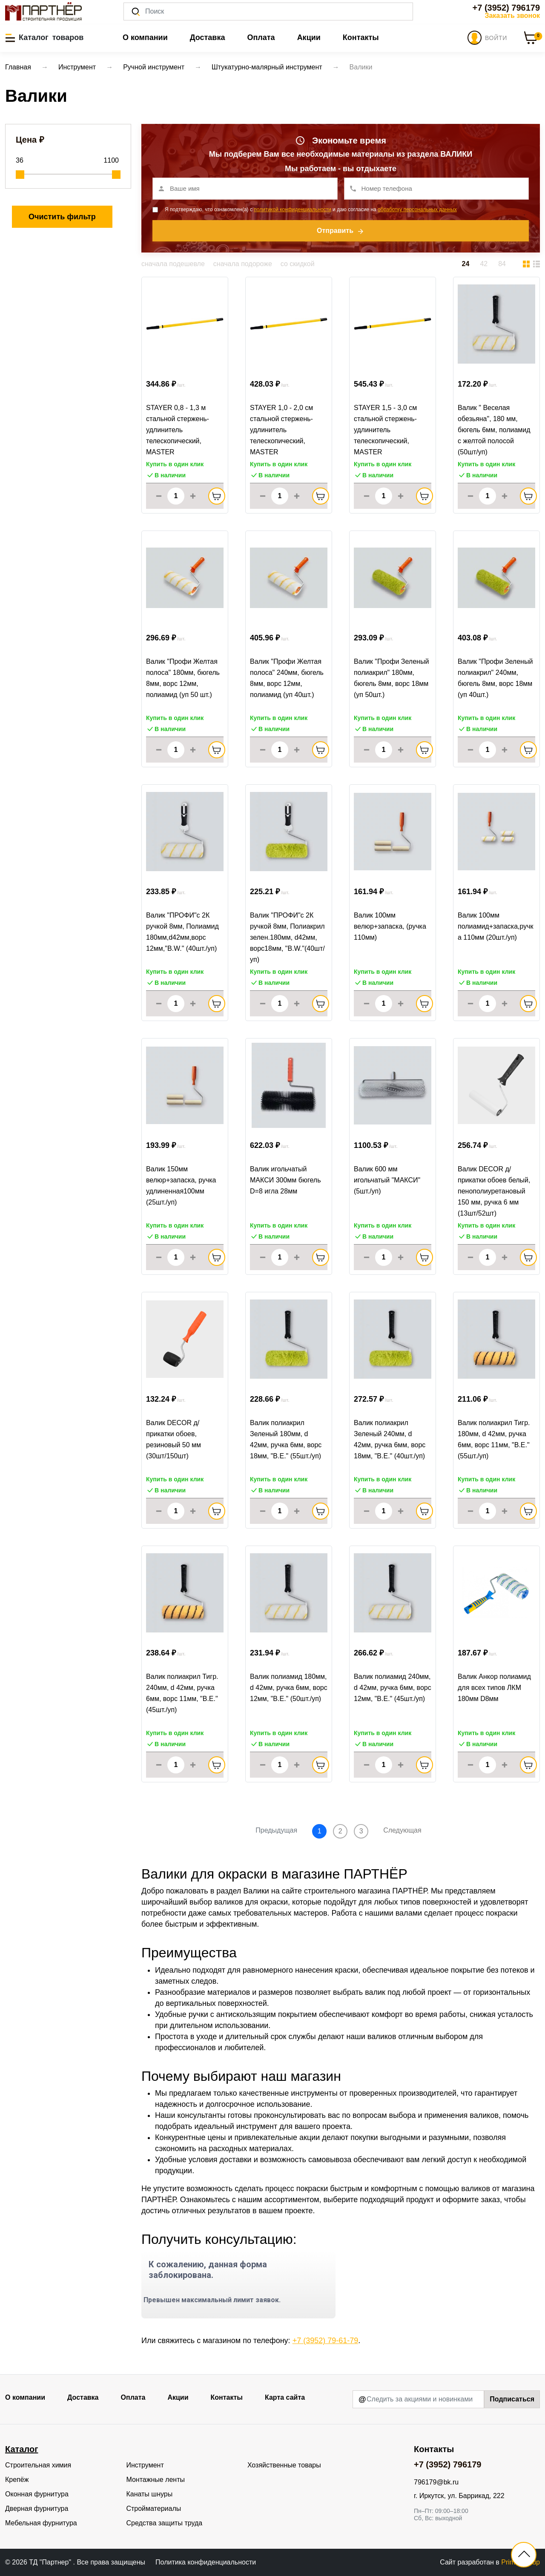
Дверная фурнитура (36, 2508)
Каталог (21, 2449)
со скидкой (298, 263)
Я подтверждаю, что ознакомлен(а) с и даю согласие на (311, 209)
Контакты (361, 37)
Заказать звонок (512, 15)
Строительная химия (38, 2465)
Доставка (207, 37)
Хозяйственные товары (284, 2465)
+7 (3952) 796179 (506, 7)
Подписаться (512, 2399)
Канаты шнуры (149, 2494)
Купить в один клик (175, 464)
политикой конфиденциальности (292, 209)
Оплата (261, 37)
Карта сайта (285, 2397)
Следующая (402, 1830)
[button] (44, 37)
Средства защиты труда (164, 2523)
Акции (309, 37)
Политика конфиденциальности (205, 2562)
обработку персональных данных (417, 209)
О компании (145, 37)
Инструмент (145, 2465)
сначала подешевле (173, 263)
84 (502, 263)
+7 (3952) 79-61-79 (326, 2340)
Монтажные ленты (155, 2479)
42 (484, 263)
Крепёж (17, 2479)
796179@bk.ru (436, 2482)
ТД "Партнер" (51, 2562)
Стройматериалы (153, 2508)
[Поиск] (268, 11)
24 (466, 263)
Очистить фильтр (62, 216)
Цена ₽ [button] (30, 139)
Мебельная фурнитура (41, 2523)
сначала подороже (242, 263)
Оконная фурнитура (37, 2494)
